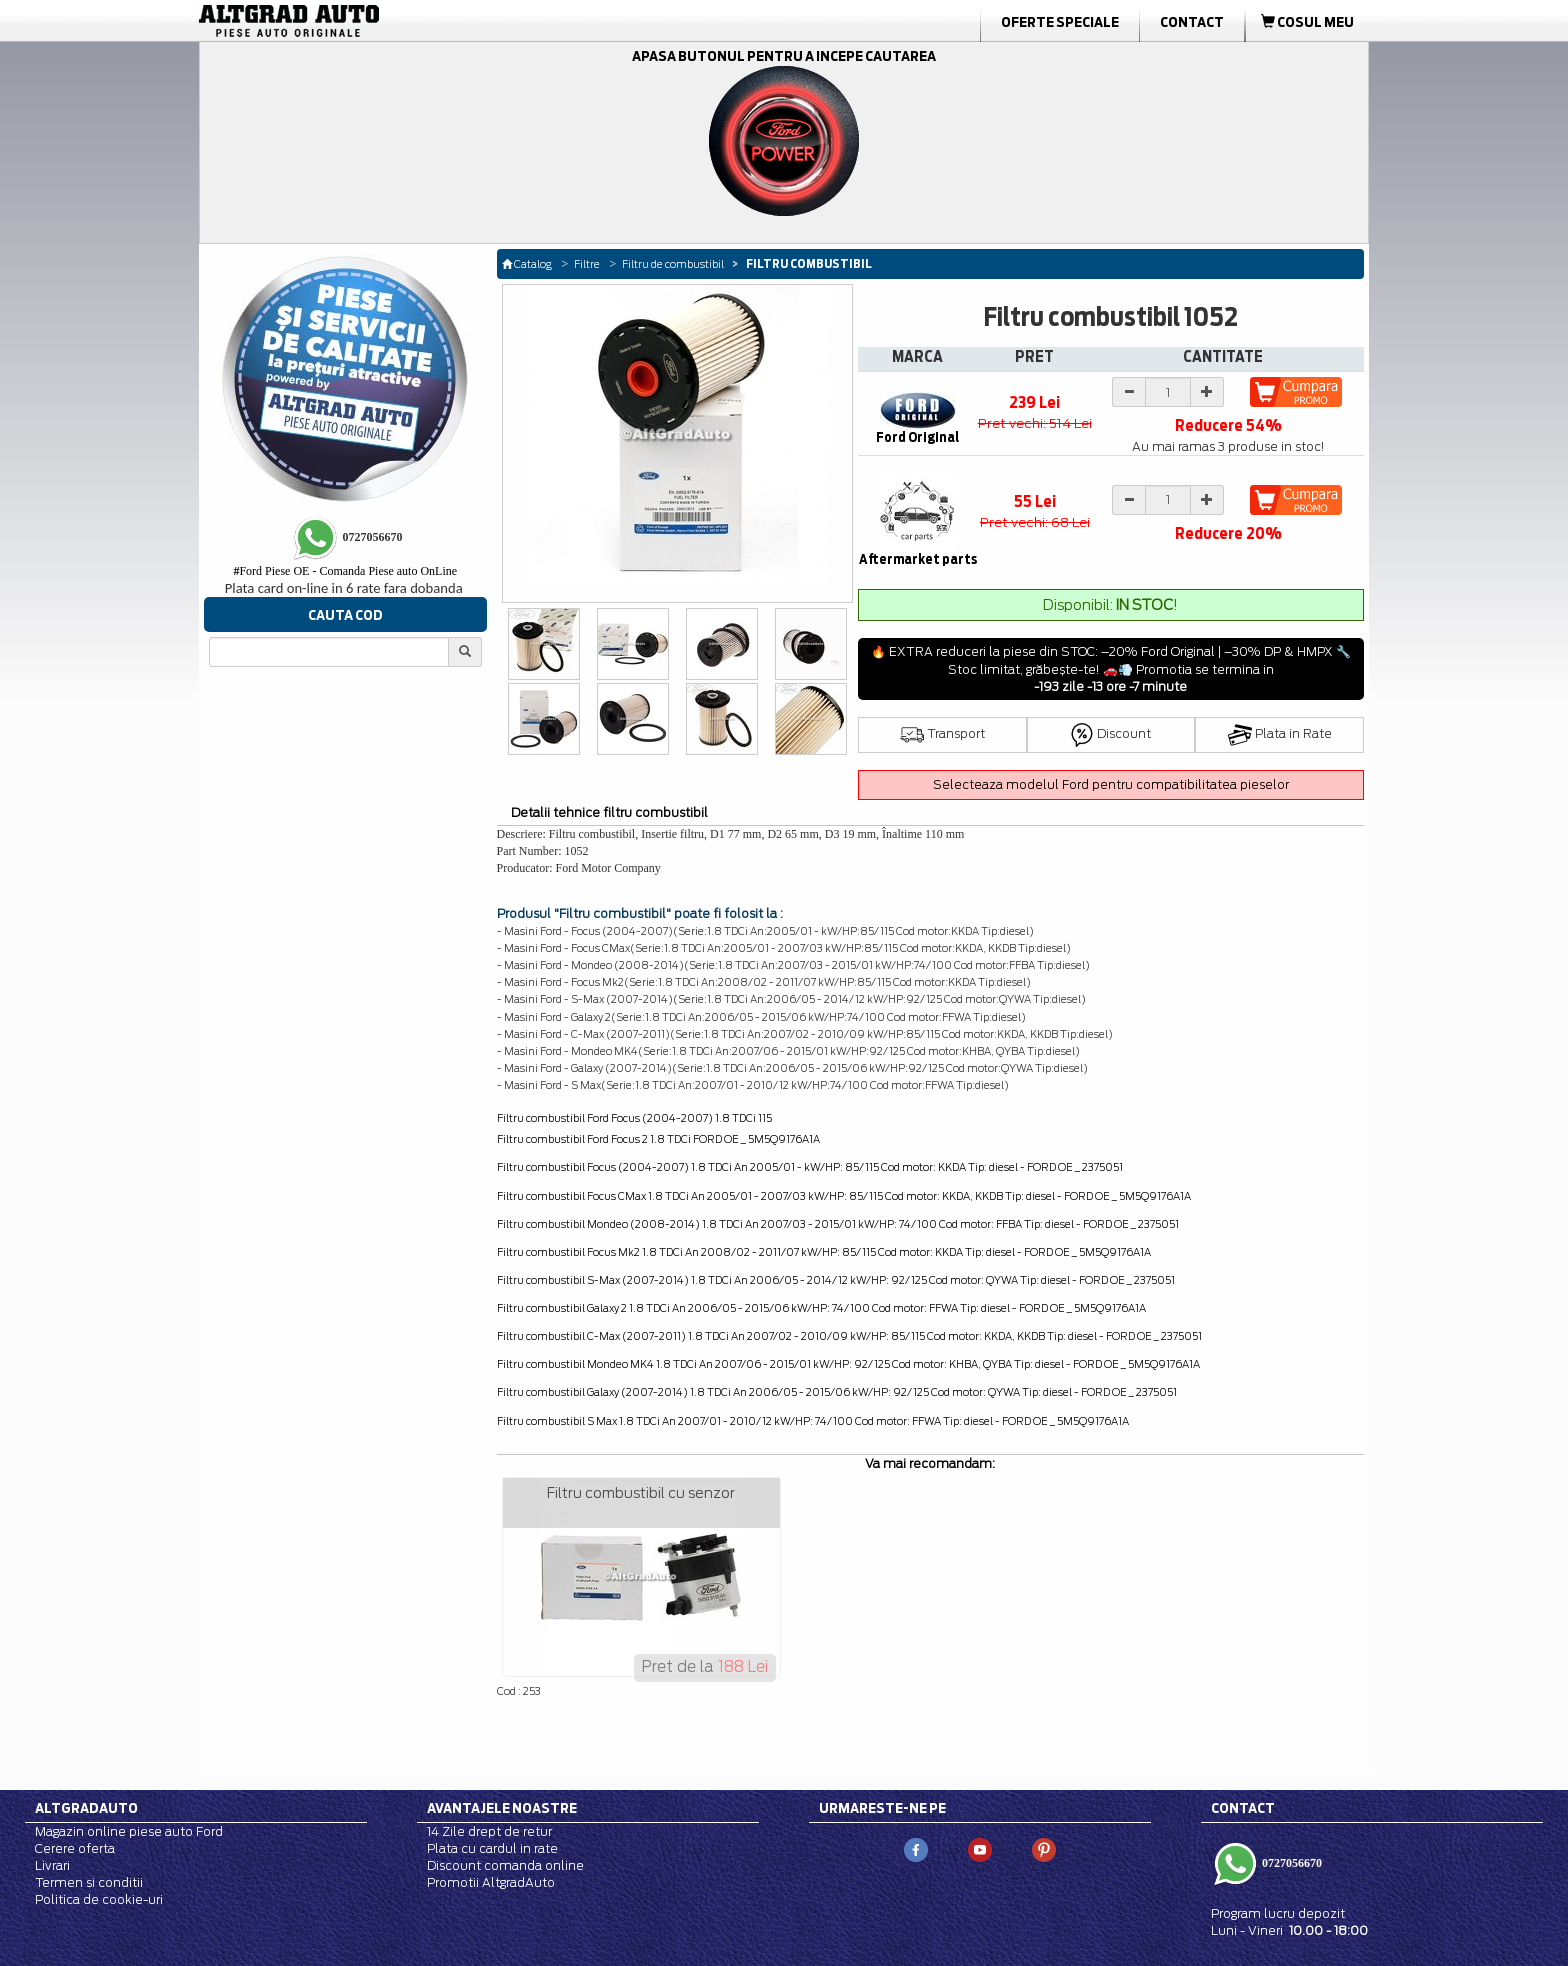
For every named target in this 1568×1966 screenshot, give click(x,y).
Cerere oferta (75, 1848)
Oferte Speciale (1060, 22)
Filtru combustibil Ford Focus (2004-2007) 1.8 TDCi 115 (634, 1118)
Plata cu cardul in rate (492, 1848)
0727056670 (1290, 1863)
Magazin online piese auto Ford (129, 1831)
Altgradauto (86, 1808)
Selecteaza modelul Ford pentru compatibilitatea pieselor (1111, 784)
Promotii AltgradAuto (491, 1882)
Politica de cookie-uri (99, 1899)
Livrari (52, 1865)
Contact (1192, 22)
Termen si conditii (89, 1882)
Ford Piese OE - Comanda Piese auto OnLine (345, 571)
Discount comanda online (505, 1865)
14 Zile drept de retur (489, 1831)
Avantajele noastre (502, 1808)
